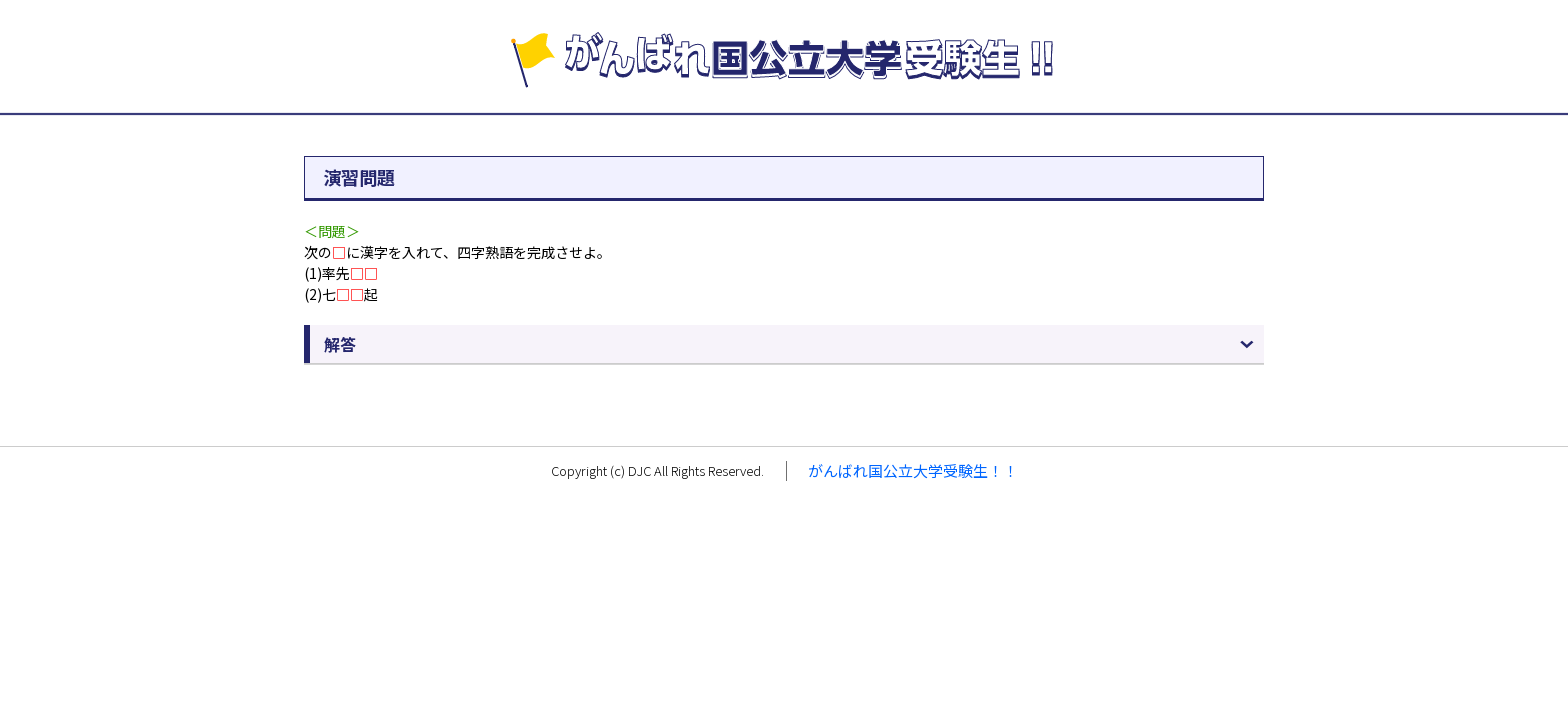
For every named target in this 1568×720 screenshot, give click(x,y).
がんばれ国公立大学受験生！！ (913, 470)
